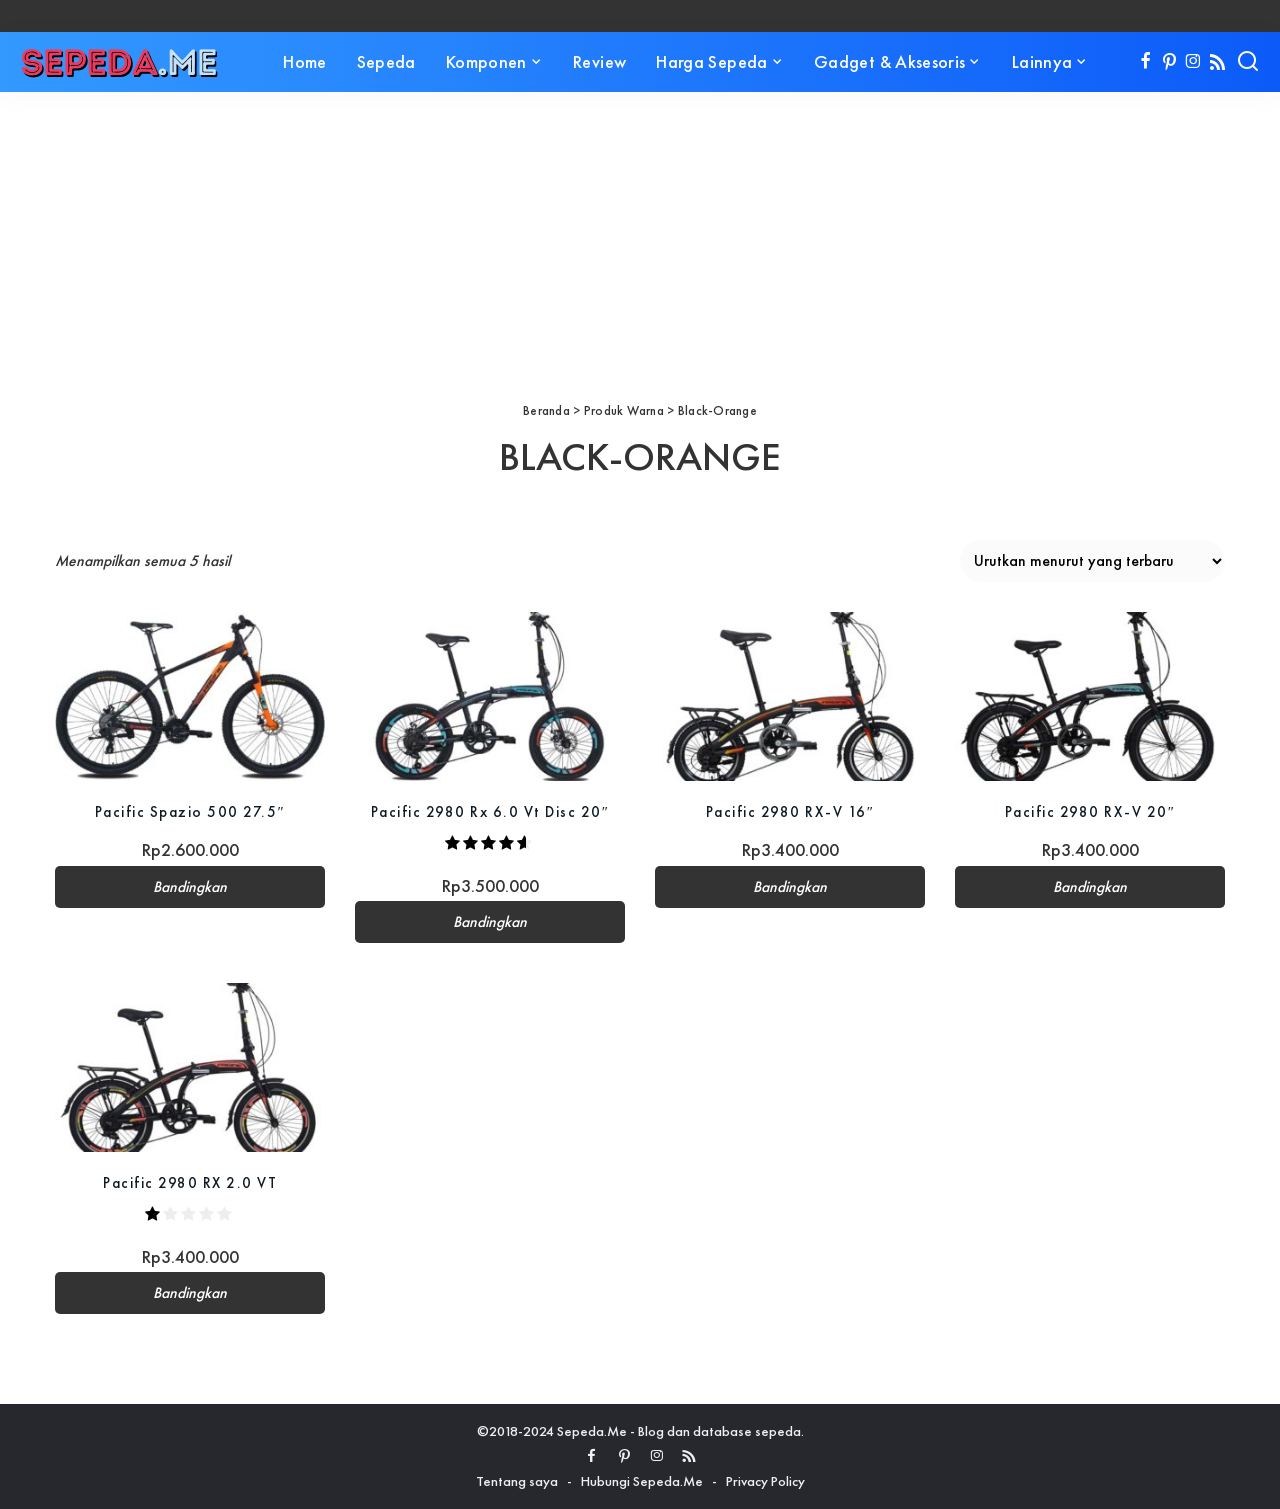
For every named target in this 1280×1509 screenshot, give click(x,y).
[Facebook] (1145, 62)
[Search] (1248, 62)
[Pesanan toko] (1092, 561)
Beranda (546, 410)
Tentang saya (517, 1481)
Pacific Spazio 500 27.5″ (190, 811)
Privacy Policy (765, 1481)
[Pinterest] (1169, 62)
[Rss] (1217, 62)
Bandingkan (190, 887)
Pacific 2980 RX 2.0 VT (190, 1182)
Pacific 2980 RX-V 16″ (790, 811)
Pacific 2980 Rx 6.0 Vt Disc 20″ (490, 811)
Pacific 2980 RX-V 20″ (1090, 811)
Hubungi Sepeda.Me (642, 1481)
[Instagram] (1193, 62)
